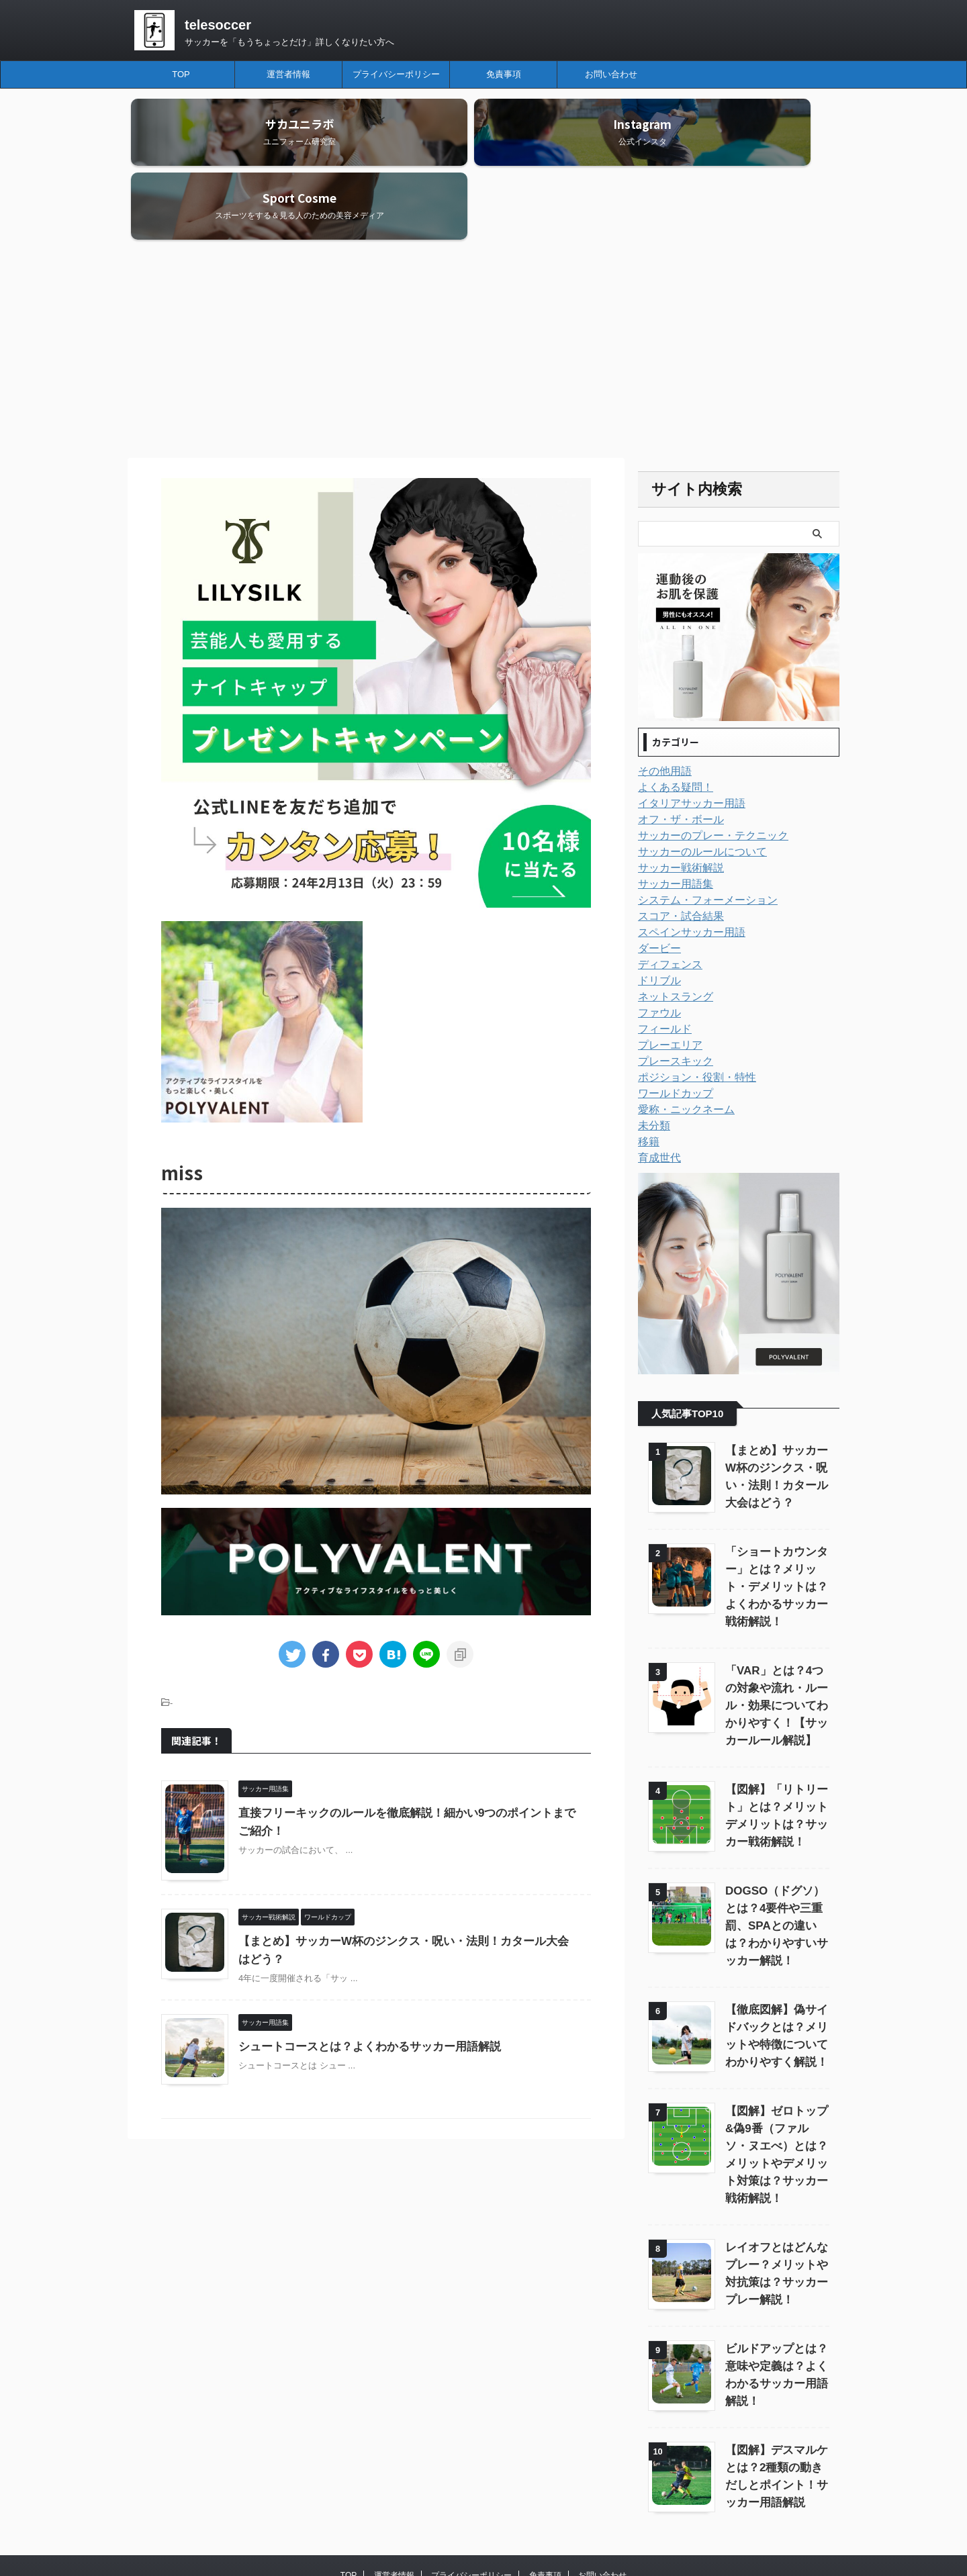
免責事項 (503, 74)
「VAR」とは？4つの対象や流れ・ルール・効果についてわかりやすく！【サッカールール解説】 (775, 1631)
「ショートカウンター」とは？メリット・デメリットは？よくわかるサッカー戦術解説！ (775, 1513)
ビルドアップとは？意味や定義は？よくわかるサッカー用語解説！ (775, 2275)
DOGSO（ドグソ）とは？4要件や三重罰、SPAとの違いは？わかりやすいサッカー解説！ (775, 1852)
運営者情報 (288, 74)
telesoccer (218, 24)
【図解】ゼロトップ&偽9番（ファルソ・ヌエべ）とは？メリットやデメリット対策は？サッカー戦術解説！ (775, 2072)
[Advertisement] (483, 277)
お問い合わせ (611, 74)
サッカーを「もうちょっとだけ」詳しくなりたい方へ (509, 2530)
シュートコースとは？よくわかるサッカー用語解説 (362, 1972)
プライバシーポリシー (396, 74)
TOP (181, 74)
